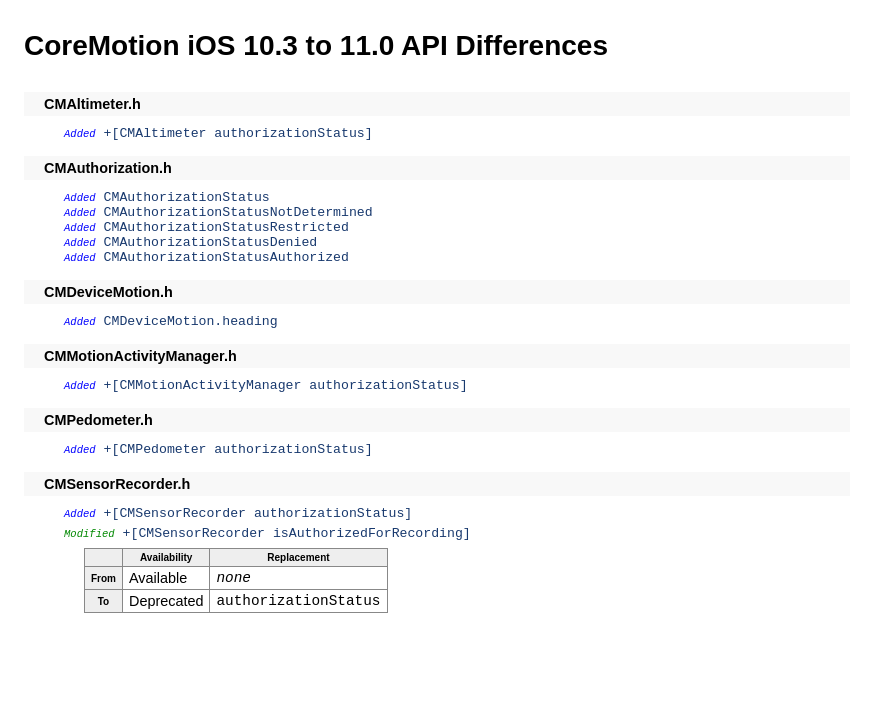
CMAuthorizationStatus (187, 197)
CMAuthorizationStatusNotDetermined (238, 212)
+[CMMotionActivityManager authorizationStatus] (286, 385)
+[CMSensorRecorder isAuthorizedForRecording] (297, 533)
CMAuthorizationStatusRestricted (226, 227)
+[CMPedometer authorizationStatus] (238, 449)
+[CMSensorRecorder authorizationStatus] (258, 513)
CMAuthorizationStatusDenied (211, 242)
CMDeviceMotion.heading (191, 321)
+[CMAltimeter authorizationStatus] (238, 133)
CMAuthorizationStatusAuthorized (226, 257)
